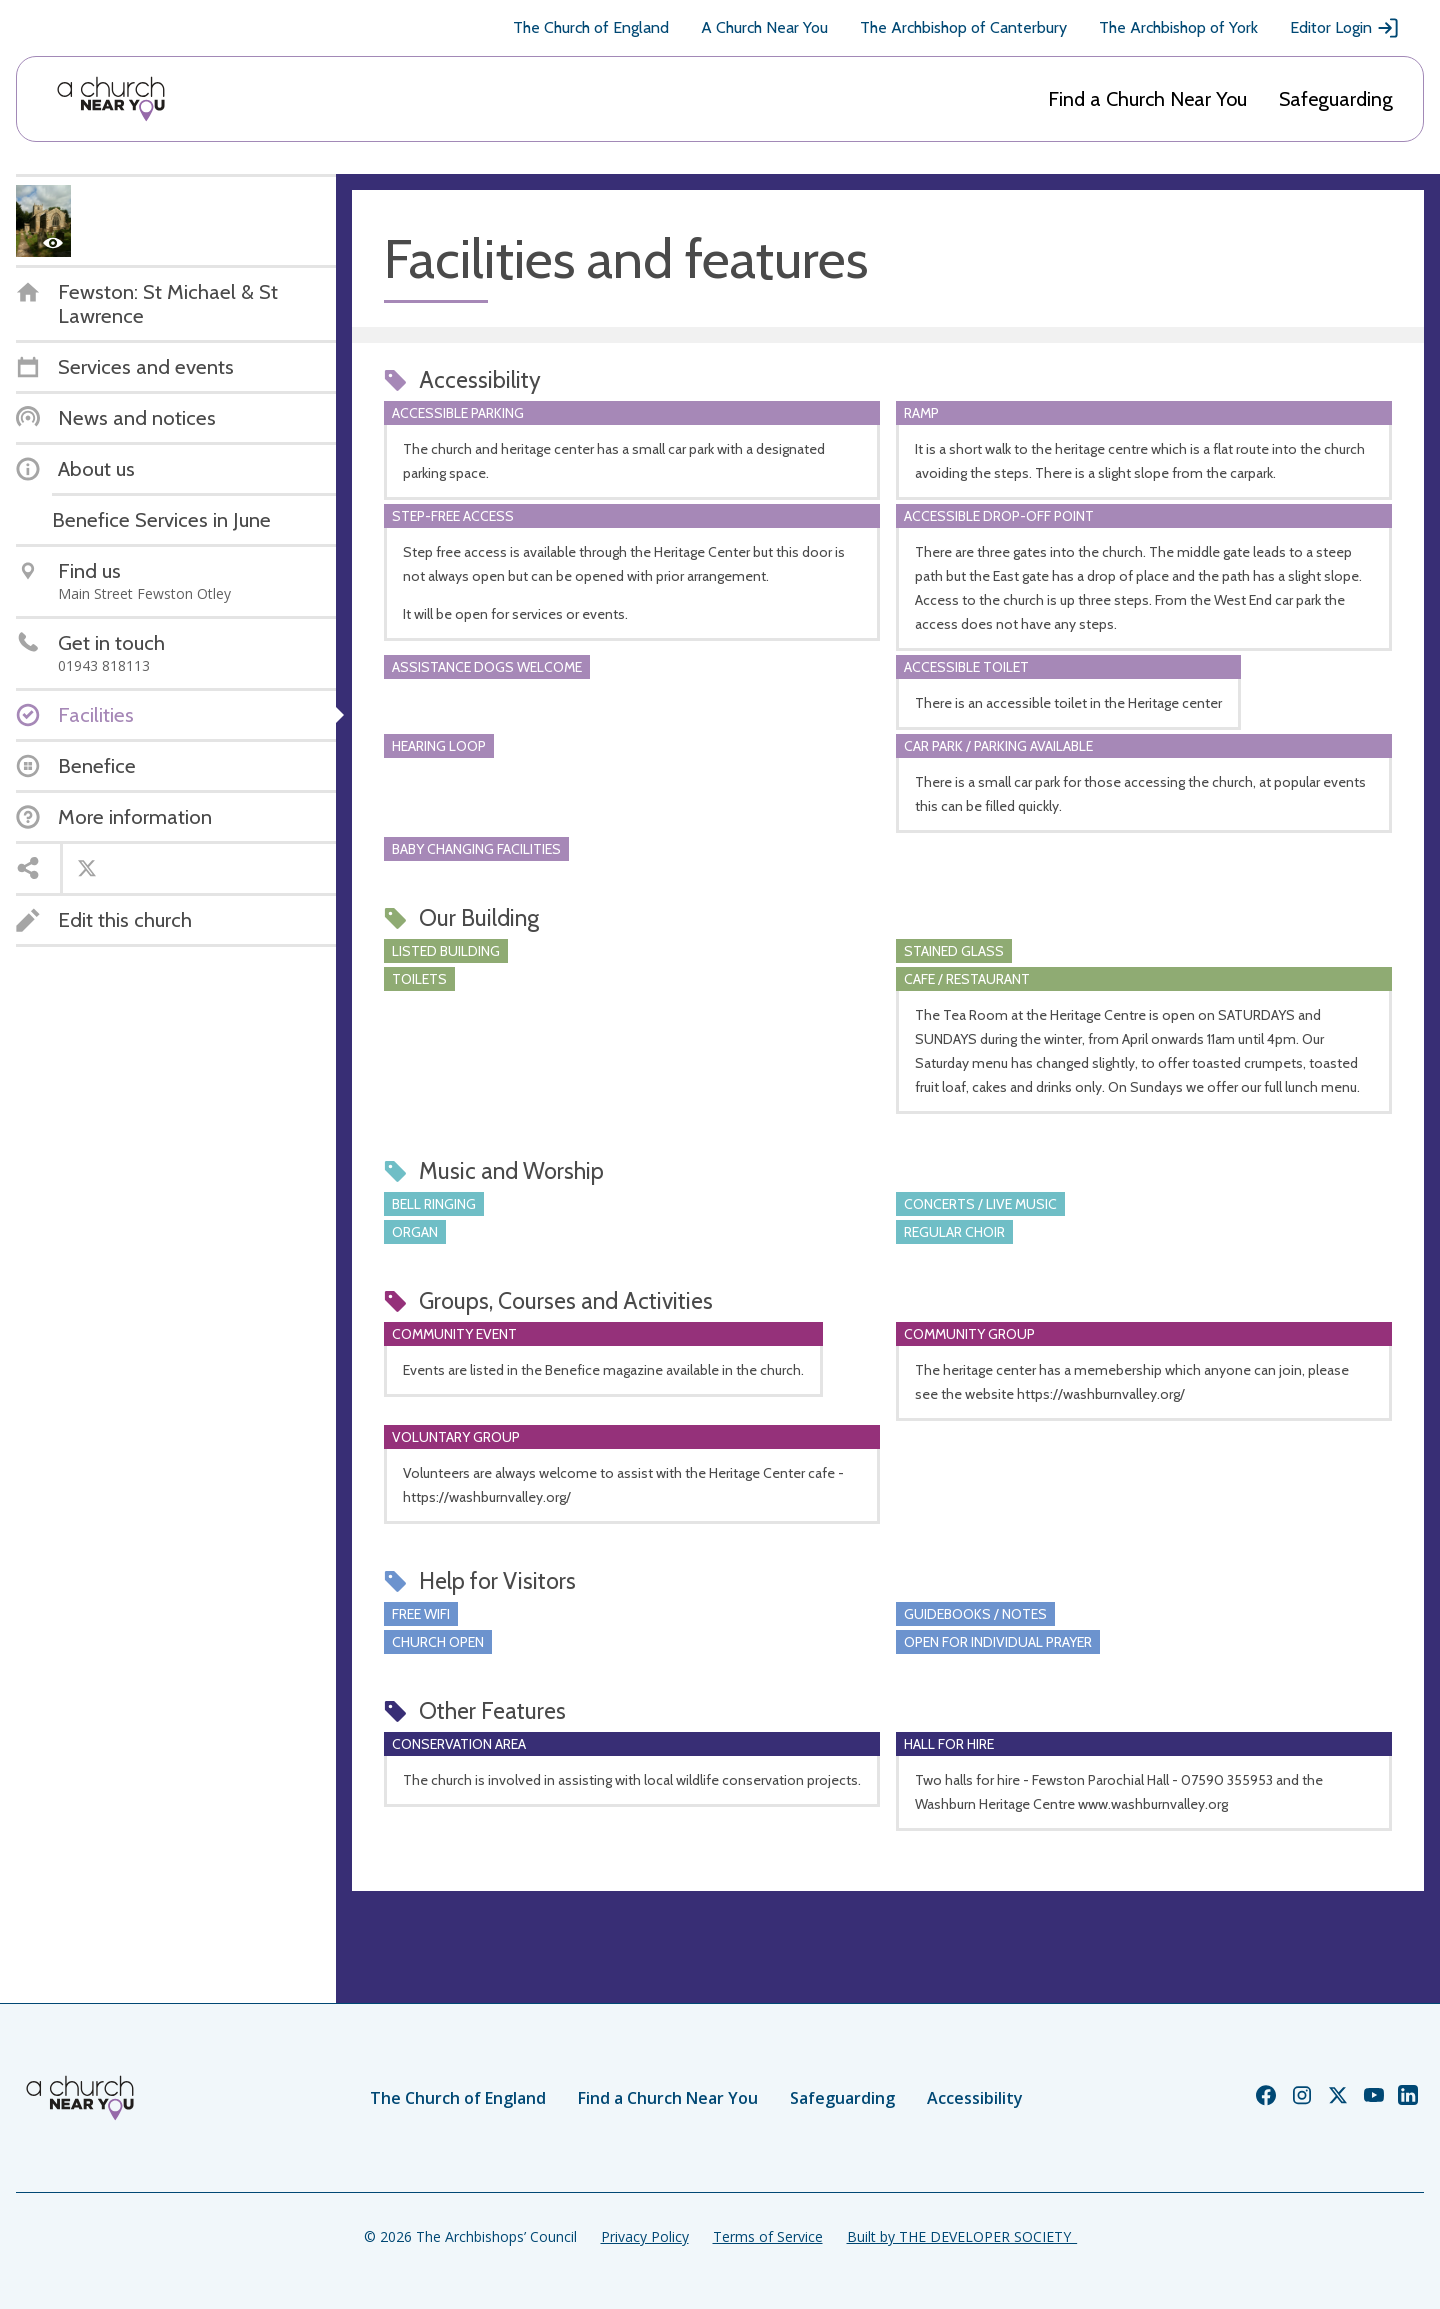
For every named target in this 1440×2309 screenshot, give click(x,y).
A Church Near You (764, 27)
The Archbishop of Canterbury (963, 27)
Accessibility (975, 2098)
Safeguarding (1336, 99)
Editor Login (1345, 28)
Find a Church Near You (1147, 99)
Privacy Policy (645, 2236)
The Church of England (591, 27)
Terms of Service (768, 2236)
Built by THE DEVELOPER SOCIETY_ (962, 2236)
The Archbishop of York (1178, 27)
